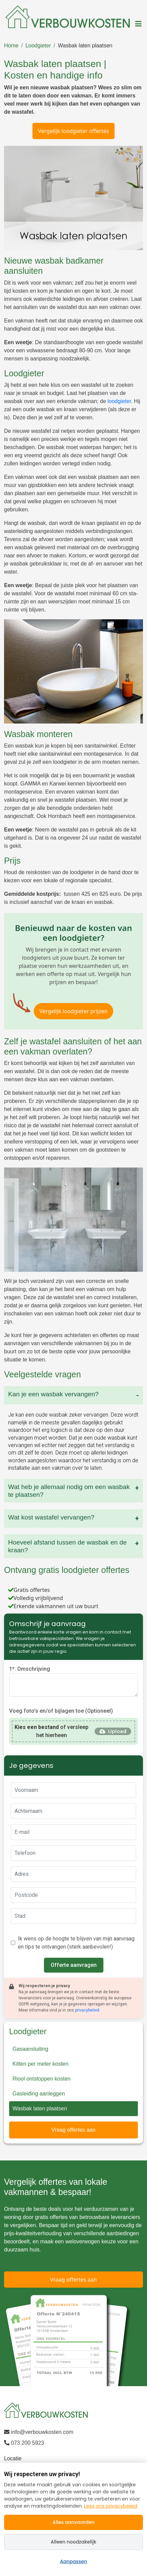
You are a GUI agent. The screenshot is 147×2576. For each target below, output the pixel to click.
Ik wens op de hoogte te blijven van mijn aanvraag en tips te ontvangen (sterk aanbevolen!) (76, 1942)
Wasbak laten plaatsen (85, 45)
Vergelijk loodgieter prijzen (74, 1011)
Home (11, 45)
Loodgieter (38, 45)
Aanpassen (73, 2561)
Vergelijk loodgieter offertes (73, 131)
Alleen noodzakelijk (73, 2541)
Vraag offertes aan (73, 2130)
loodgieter (119, 401)
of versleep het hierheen (52, 1731)
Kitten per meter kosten (40, 2064)
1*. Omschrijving (29, 1669)
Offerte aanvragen (74, 1965)
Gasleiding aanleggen (39, 2093)
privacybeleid (87, 2010)
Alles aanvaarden (73, 2522)
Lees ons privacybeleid (110, 2506)
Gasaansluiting (30, 2049)
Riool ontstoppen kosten (42, 2079)
